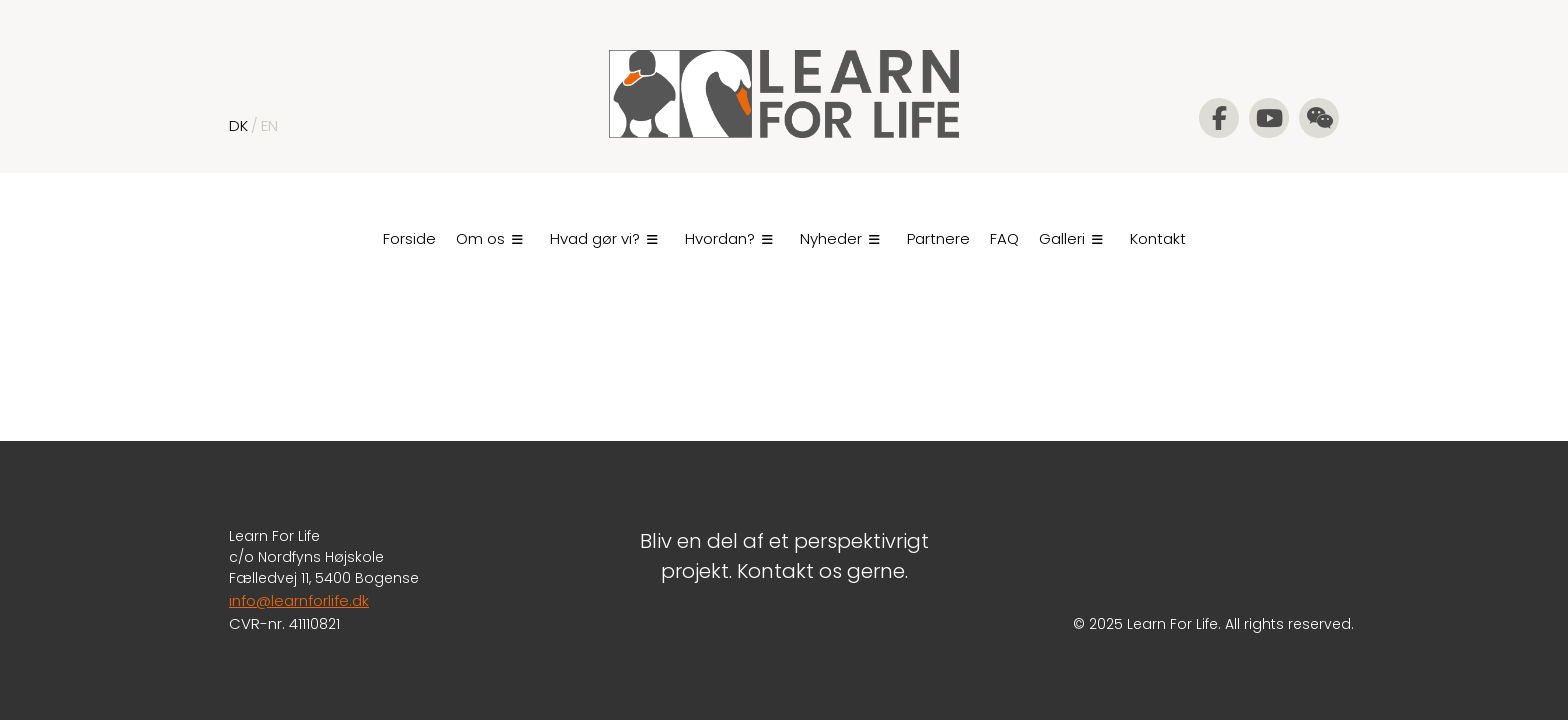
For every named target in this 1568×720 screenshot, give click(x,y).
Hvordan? (729, 238)
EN (269, 125)
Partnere (938, 238)
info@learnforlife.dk (299, 600)
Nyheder (840, 238)
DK (238, 125)
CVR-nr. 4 (263, 623)
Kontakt (1158, 238)
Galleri (1071, 238)
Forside (409, 238)
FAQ (1004, 238)
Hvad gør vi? (604, 238)
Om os (489, 238)
